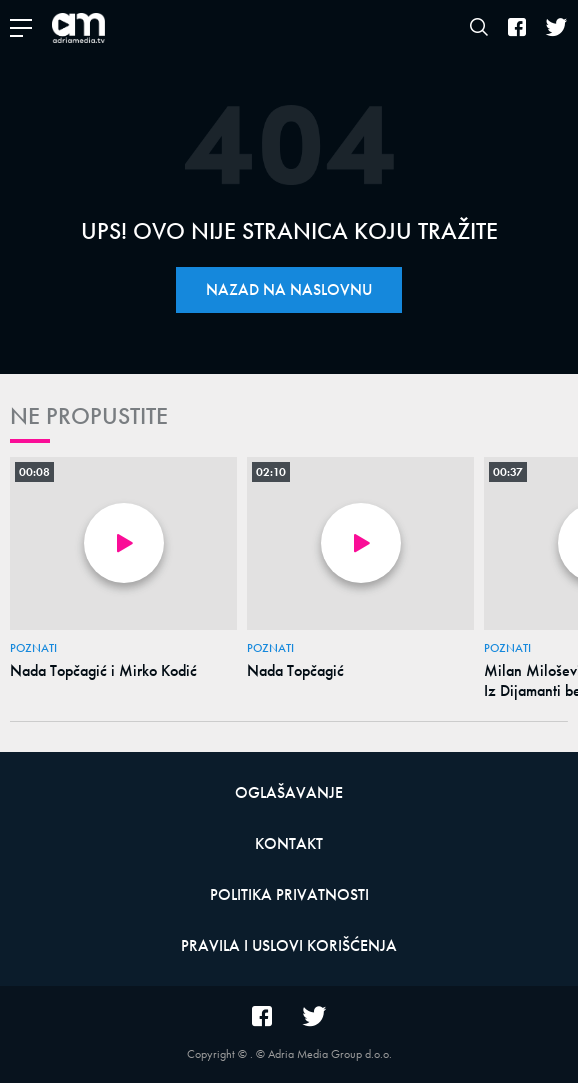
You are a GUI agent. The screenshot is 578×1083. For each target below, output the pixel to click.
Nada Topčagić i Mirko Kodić (103, 671)
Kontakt (289, 843)
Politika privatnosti (289, 894)
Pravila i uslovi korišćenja (289, 945)
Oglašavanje (289, 792)
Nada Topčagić (295, 671)
